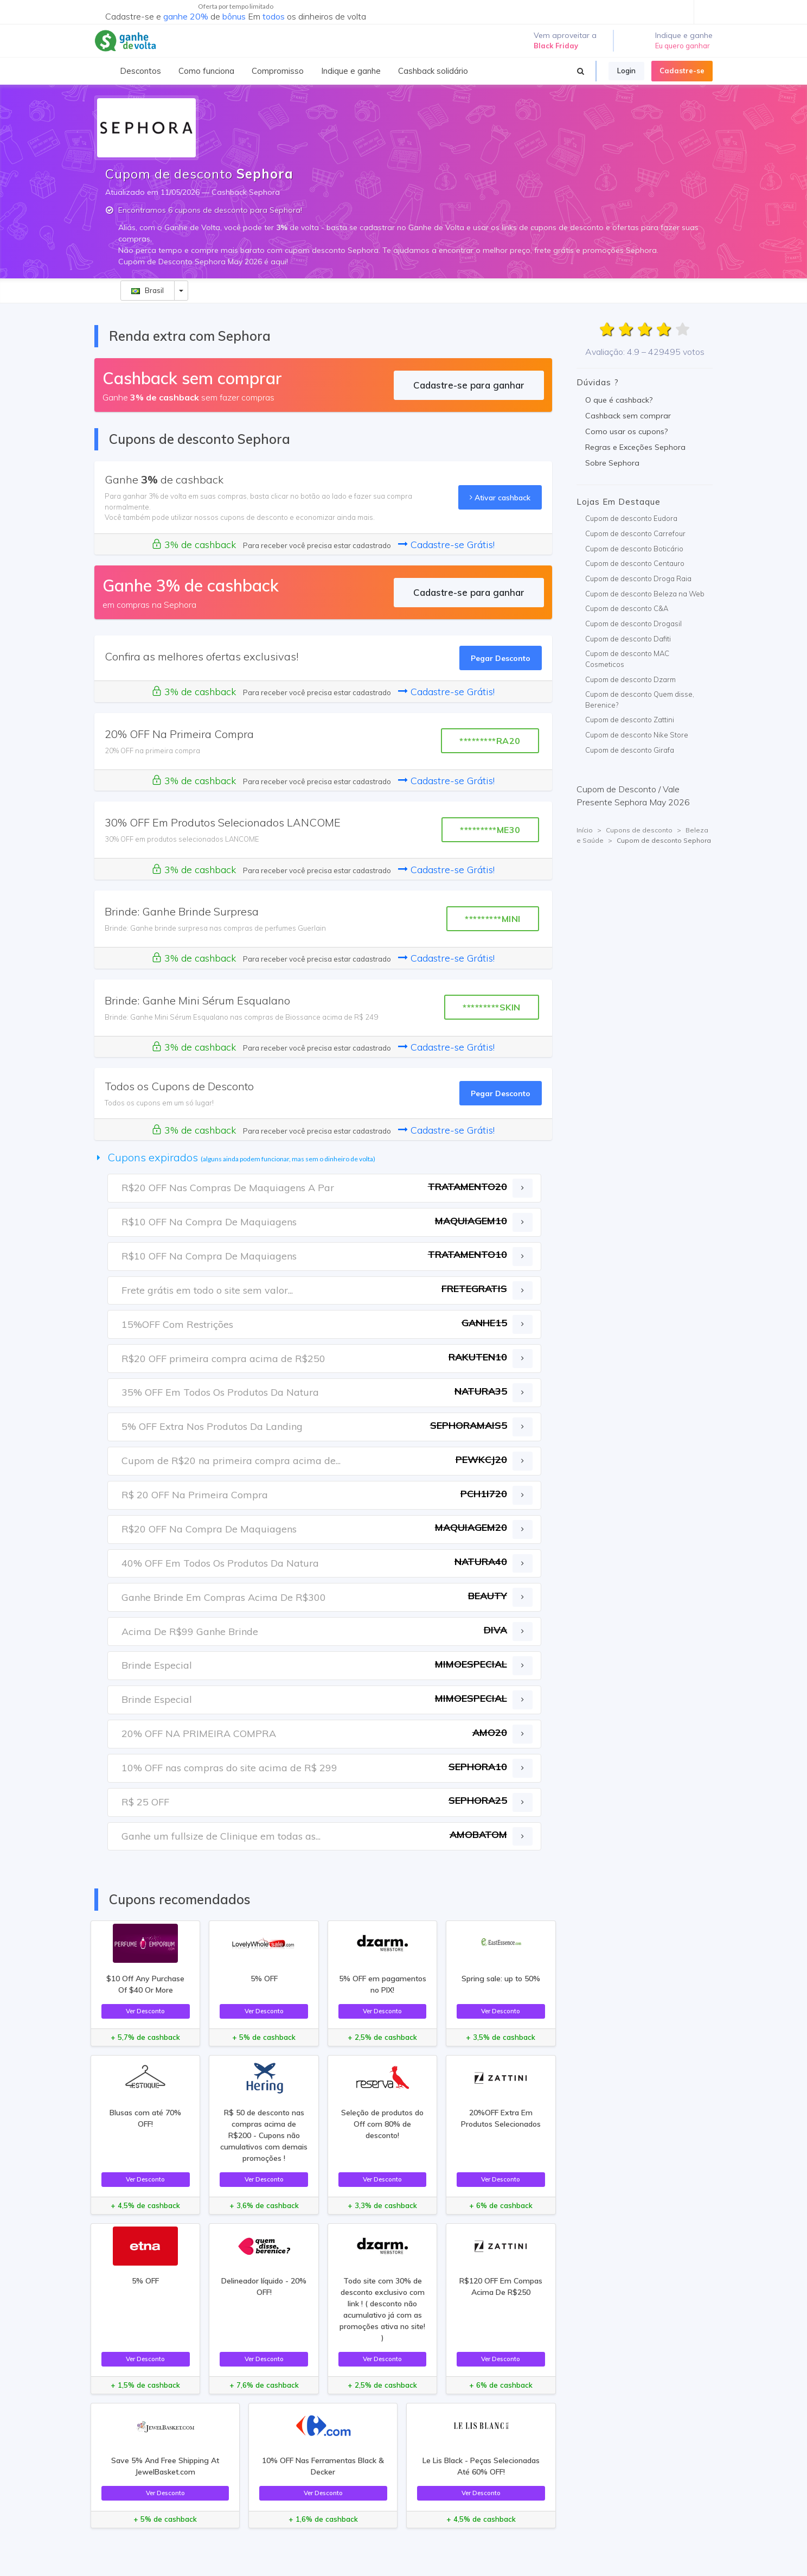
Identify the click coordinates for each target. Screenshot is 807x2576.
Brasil (147, 290)
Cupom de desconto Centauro (634, 563)
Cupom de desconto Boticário (634, 548)
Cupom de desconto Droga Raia (638, 578)
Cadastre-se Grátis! (446, 544)
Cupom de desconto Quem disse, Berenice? (639, 699)
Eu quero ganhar (682, 45)
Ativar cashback (500, 497)
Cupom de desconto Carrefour (635, 533)
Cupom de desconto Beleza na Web (644, 593)
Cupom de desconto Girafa (629, 750)
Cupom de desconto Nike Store (636, 734)
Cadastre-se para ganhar (468, 385)
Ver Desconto (145, 2011)
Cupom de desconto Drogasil (633, 623)
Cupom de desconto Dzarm (630, 679)
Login (626, 70)
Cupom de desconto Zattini (629, 719)
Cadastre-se (681, 70)
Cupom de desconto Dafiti (628, 638)
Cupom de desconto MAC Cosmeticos (627, 659)
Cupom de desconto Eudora (631, 518)
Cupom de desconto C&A (626, 608)
